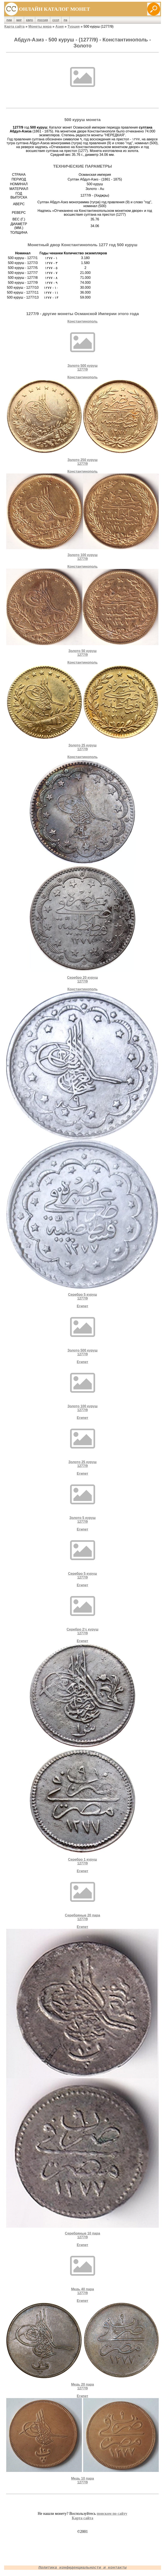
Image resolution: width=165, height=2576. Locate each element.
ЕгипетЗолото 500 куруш (82, 1330)
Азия (59, 26)
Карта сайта (14, 26)
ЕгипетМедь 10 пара (82, 2439)
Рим (9, 20)
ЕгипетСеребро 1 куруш (82, 1752)
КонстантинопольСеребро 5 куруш (82, 1143)
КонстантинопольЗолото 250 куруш (82, 420)
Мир (19, 20)
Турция (73, 26)
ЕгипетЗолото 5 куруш (82, 1497)
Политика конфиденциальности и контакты (82, 2567)
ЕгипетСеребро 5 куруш (82, 1553)
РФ (65, 20)
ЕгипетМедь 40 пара (82, 2269)
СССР (55, 20)
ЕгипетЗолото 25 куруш (82, 1442)
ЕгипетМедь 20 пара (82, 2344)
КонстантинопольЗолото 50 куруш (82, 611)
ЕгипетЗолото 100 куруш (82, 1386)
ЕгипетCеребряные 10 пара (82, 2082)
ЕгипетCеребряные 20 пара (82, 1895)
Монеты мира (40, 26)
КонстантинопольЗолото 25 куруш (82, 706)
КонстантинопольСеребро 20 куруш (82, 869)
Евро (29, 20)
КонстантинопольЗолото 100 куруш (82, 515)
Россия (42, 20)
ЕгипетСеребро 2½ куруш (82, 1609)
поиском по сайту (112, 2513)
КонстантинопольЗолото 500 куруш (82, 345)
